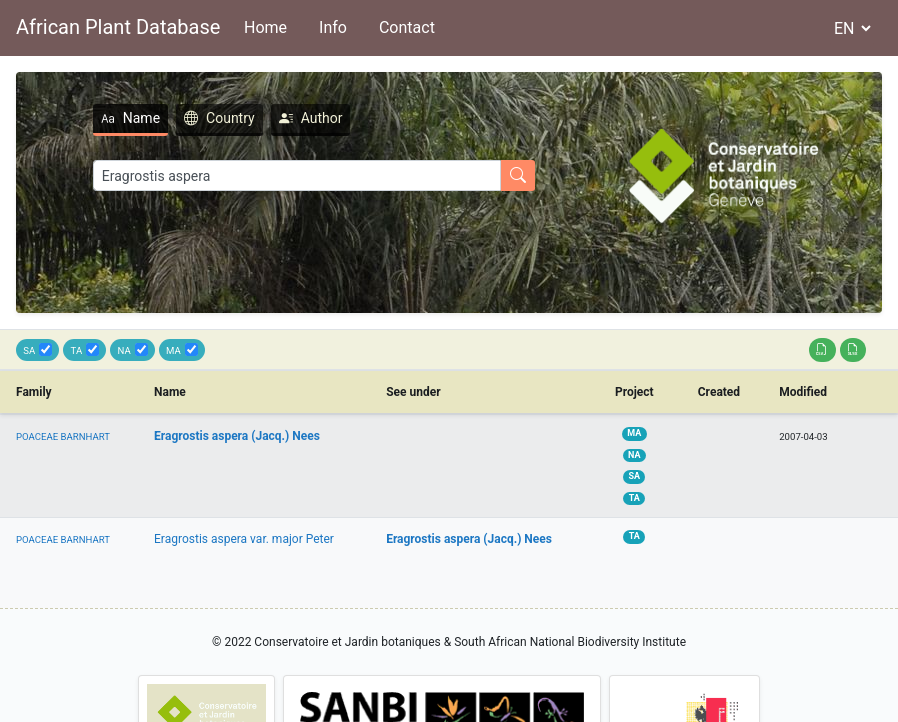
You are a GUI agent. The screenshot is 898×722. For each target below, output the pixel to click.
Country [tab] (219, 118)
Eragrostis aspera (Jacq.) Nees (237, 436)
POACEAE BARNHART (63, 436)
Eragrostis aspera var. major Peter (244, 539)
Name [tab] (130, 118)
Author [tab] (311, 118)
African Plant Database (118, 27)
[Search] (297, 175)
